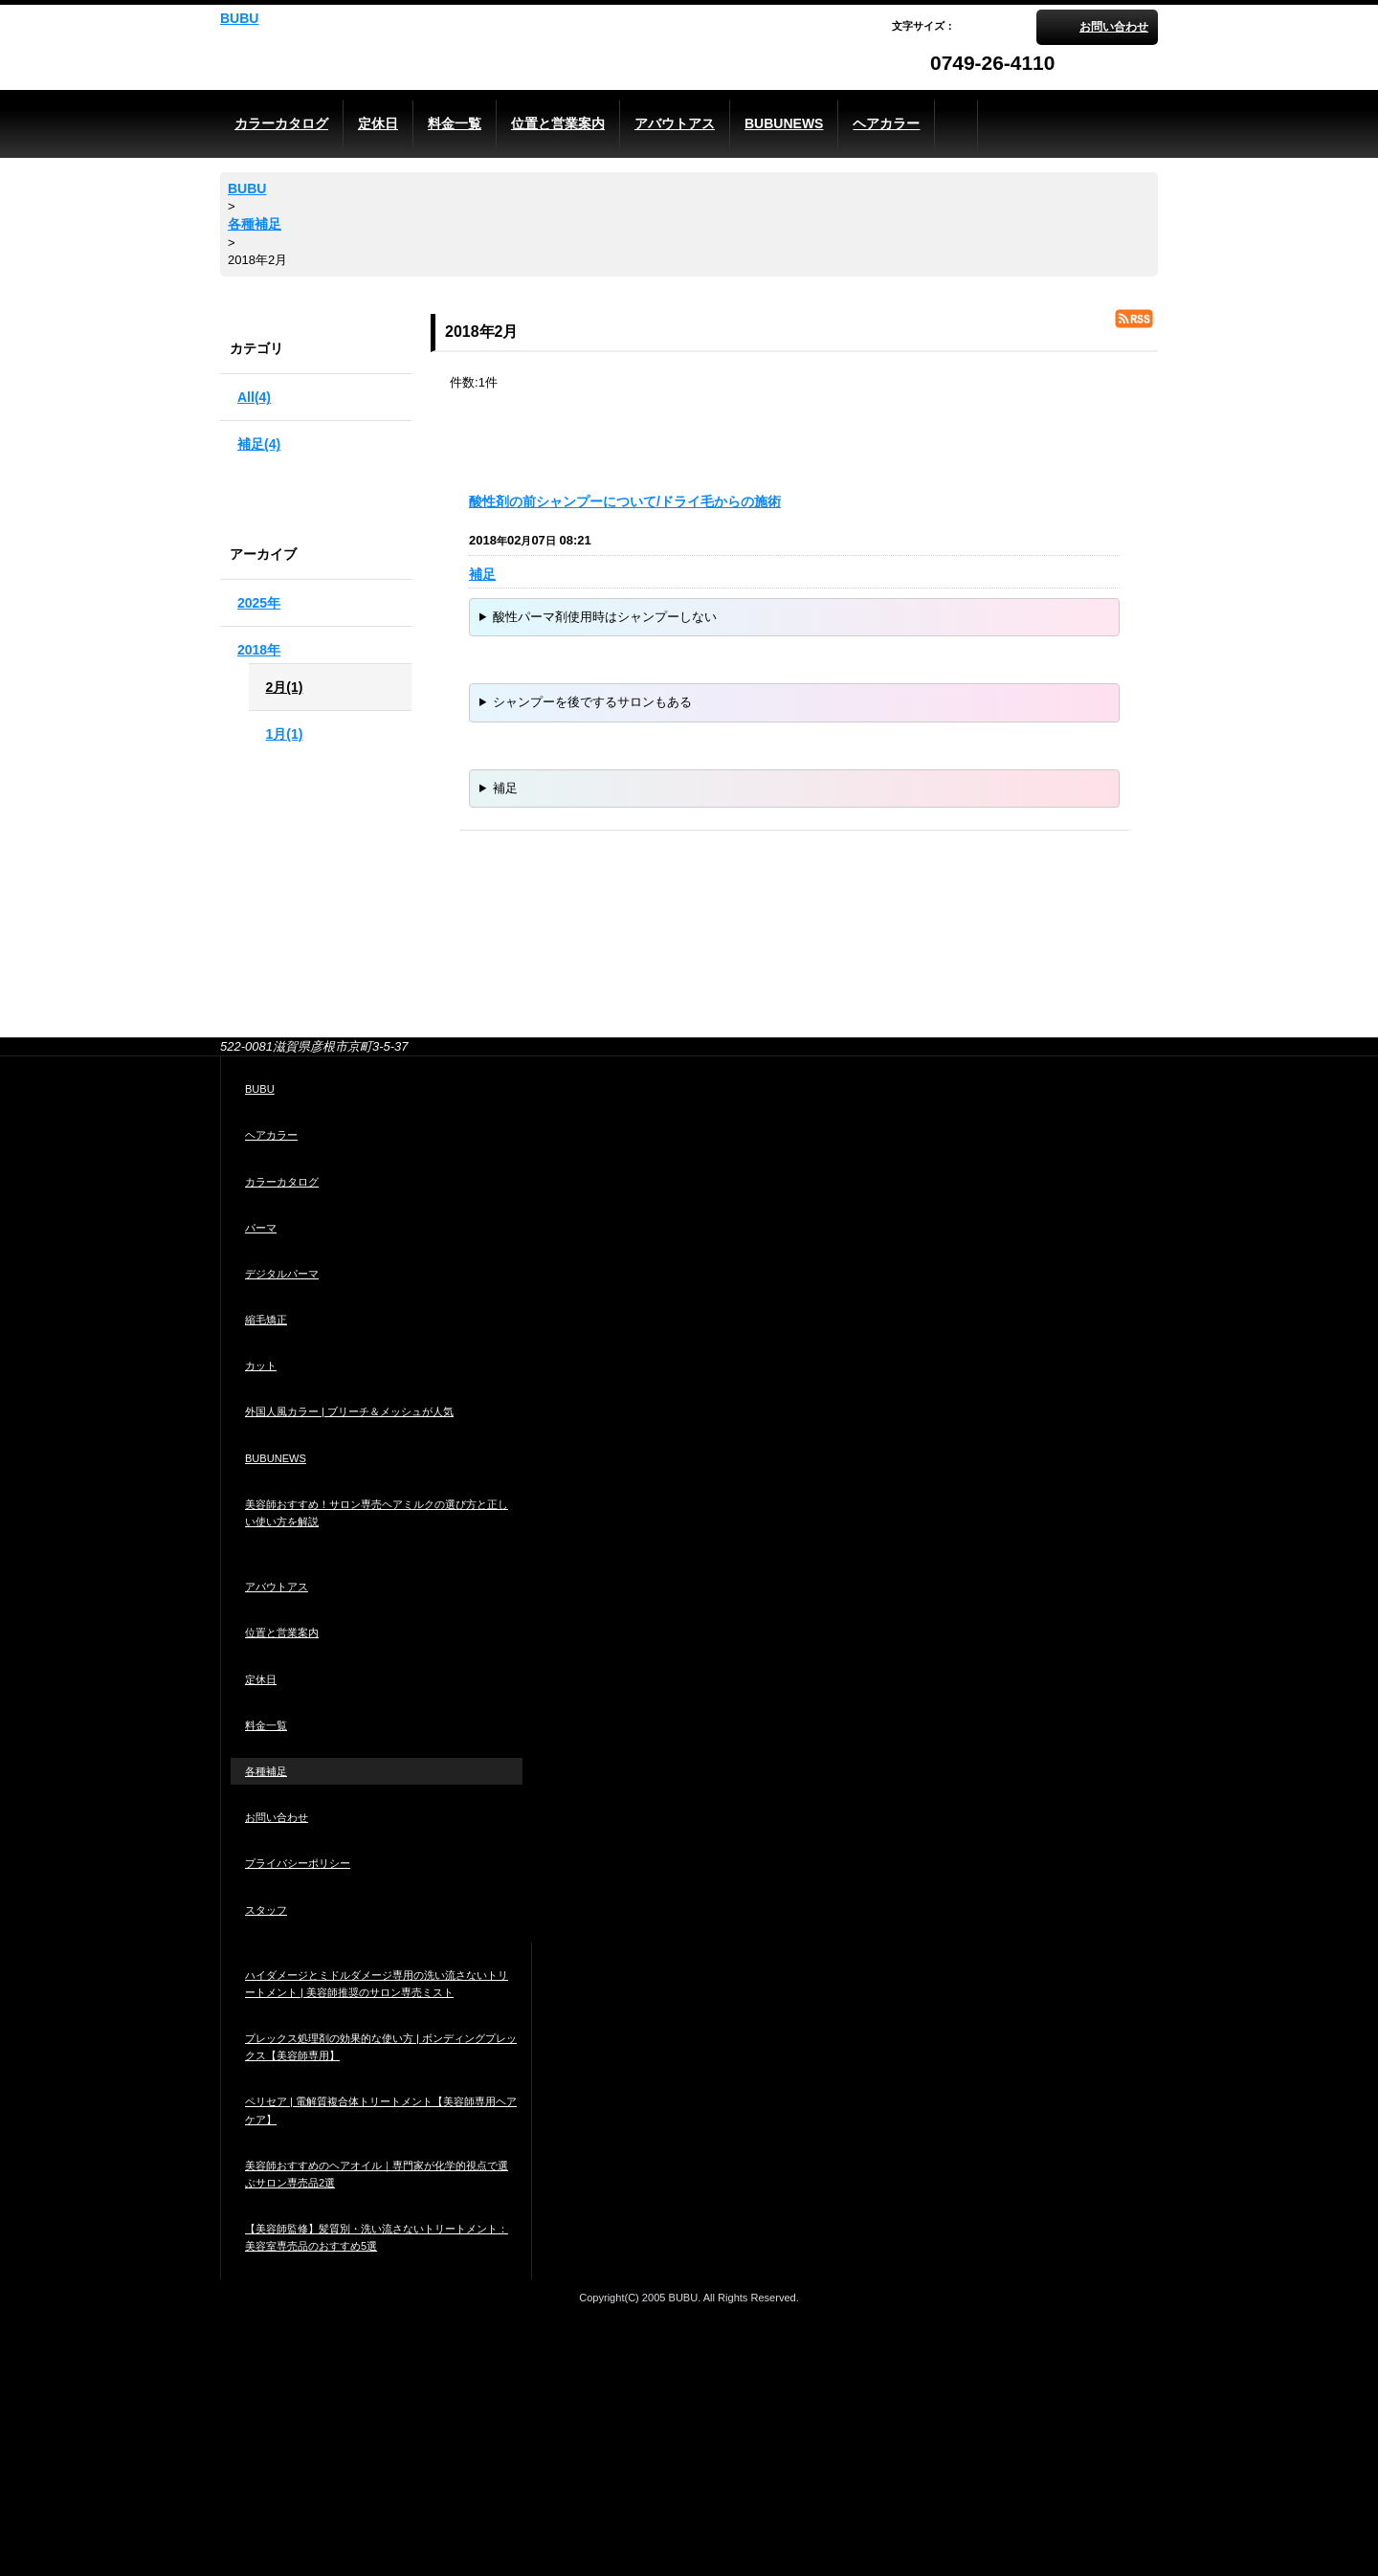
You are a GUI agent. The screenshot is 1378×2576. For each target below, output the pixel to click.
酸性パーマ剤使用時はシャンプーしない (605, 617)
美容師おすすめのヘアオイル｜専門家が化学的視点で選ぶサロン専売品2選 (376, 2174)
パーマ (261, 1227)
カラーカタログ (282, 1182)
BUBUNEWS (275, 1458)
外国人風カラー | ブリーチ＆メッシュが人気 (349, 1411)
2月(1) (284, 687)
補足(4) (258, 444)
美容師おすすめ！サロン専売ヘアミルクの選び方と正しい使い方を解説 (376, 1513)
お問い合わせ (1113, 26)
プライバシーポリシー (297, 1863)
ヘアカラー (271, 1135)
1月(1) (284, 734)
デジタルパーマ (282, 1273)
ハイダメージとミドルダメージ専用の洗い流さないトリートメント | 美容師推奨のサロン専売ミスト (376, 1983)
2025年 (258, 603)
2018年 (258, 649)
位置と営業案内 (282, 1632)
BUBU (239, 18)
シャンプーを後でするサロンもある (592, 702)
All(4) (254, 397)
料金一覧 (266, 1725)
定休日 (261, 1679)
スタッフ (266, 1910)
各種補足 (266, 1771)
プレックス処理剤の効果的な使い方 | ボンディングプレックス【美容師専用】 (381, 2046)
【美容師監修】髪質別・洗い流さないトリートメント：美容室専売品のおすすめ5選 (376, 2237)
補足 (482, 574)
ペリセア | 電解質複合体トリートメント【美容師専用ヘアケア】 (381, 2110)
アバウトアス (276, 1586)
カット (261, 1365)
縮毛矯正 (266, 1319)
